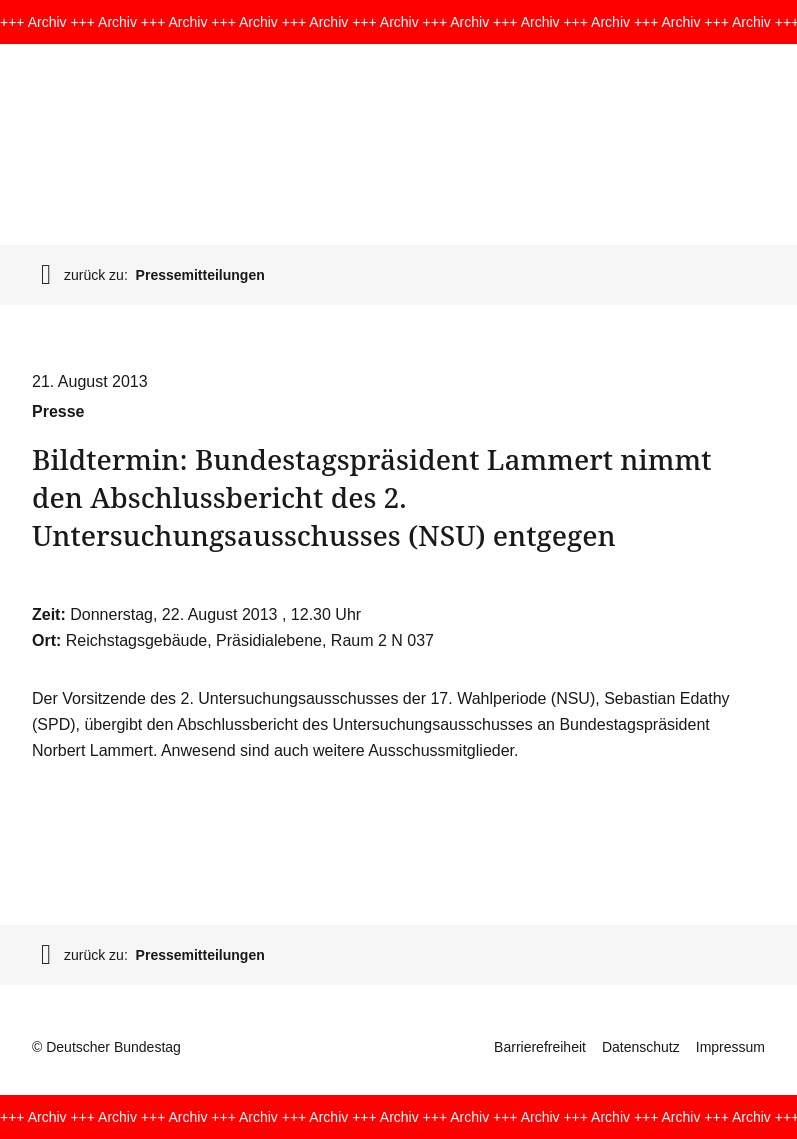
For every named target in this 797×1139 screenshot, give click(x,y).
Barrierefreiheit (540, 1047)
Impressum (730, 1047)
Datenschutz (641, 1047)
